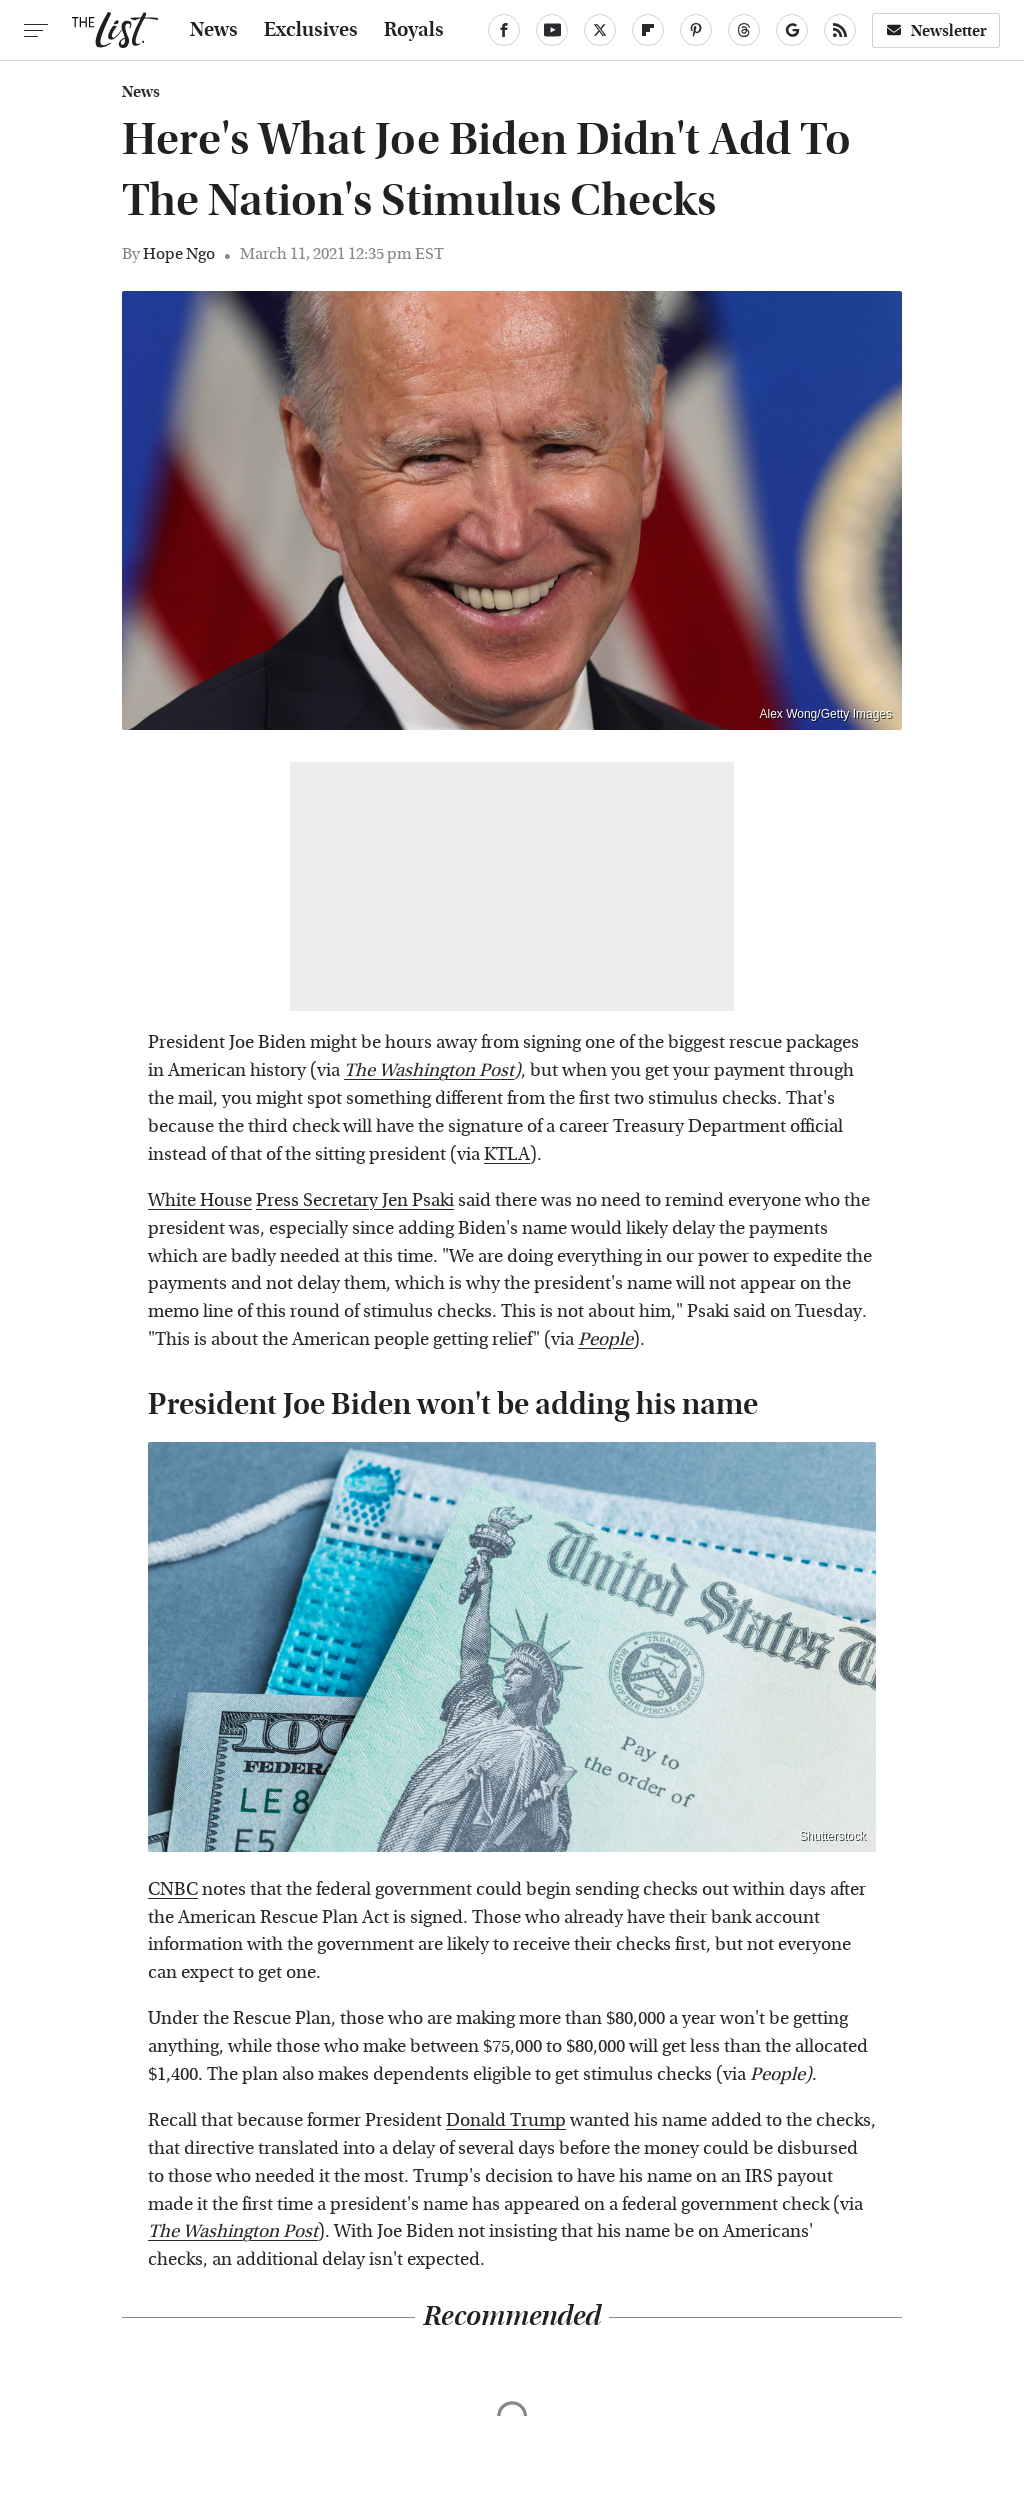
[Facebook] (504, 30)
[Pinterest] (696, 30)
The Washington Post (429, 1070)
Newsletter (936, 30)
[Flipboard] (648, 30)
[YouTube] (552, 30)
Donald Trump (506, 2120)
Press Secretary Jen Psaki (355, 1200)
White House (200, 1200)
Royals (414, 30)
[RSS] (840, 30)
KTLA (507, 1154)
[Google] (792, 30)
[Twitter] (600, 30)
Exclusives (311, 30)
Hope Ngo (179, 253)
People (605, 1339)
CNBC (173, 1889)
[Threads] (744, 30)
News (214, 30)
